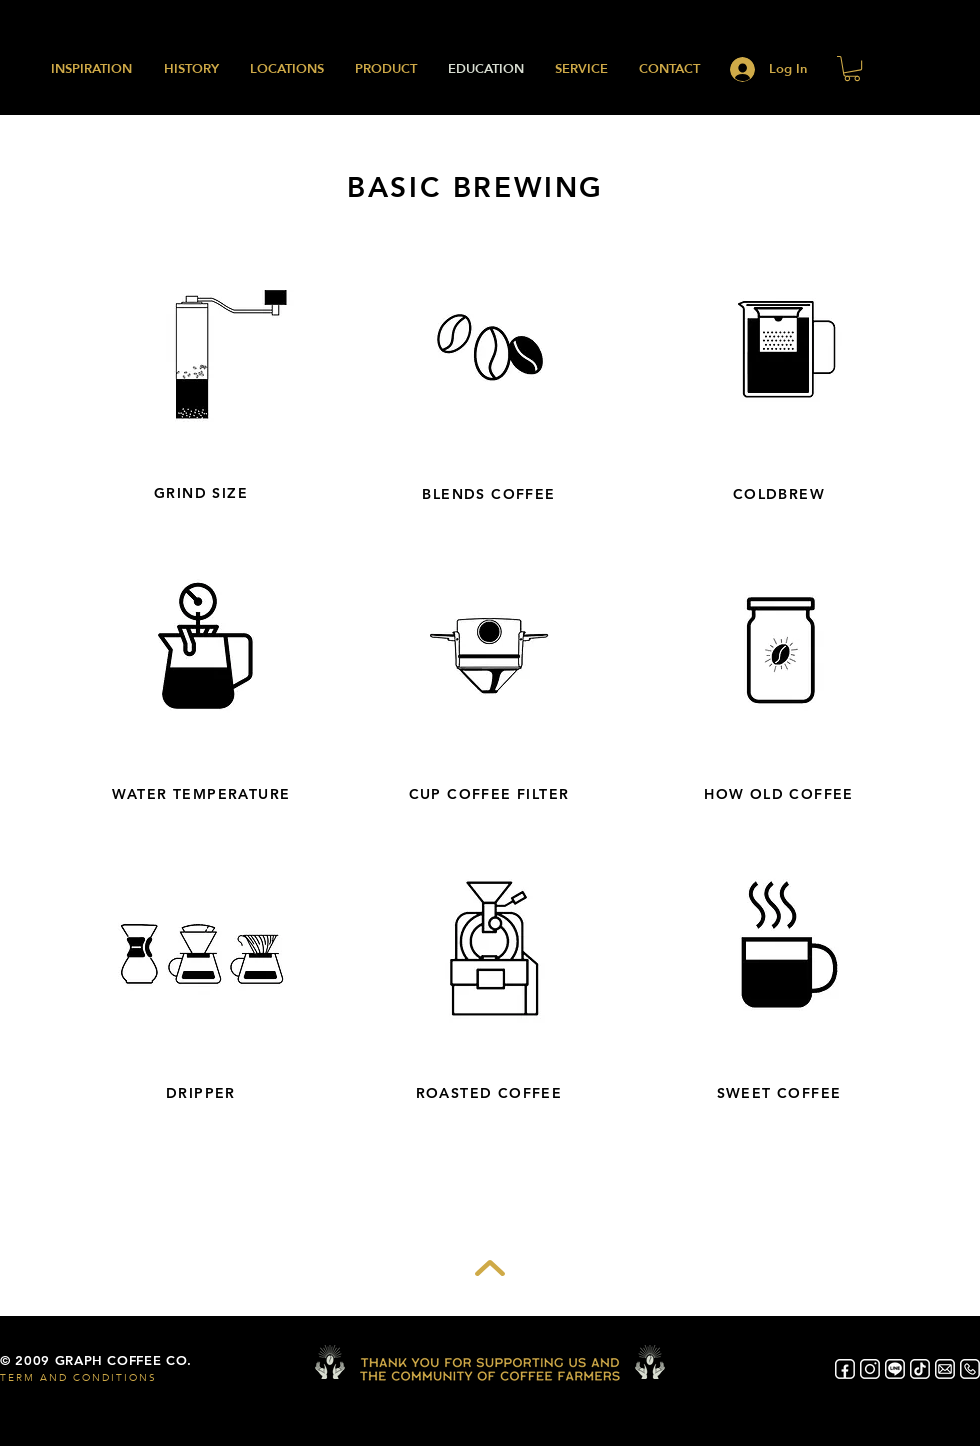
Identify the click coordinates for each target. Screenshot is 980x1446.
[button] (852, 68)
